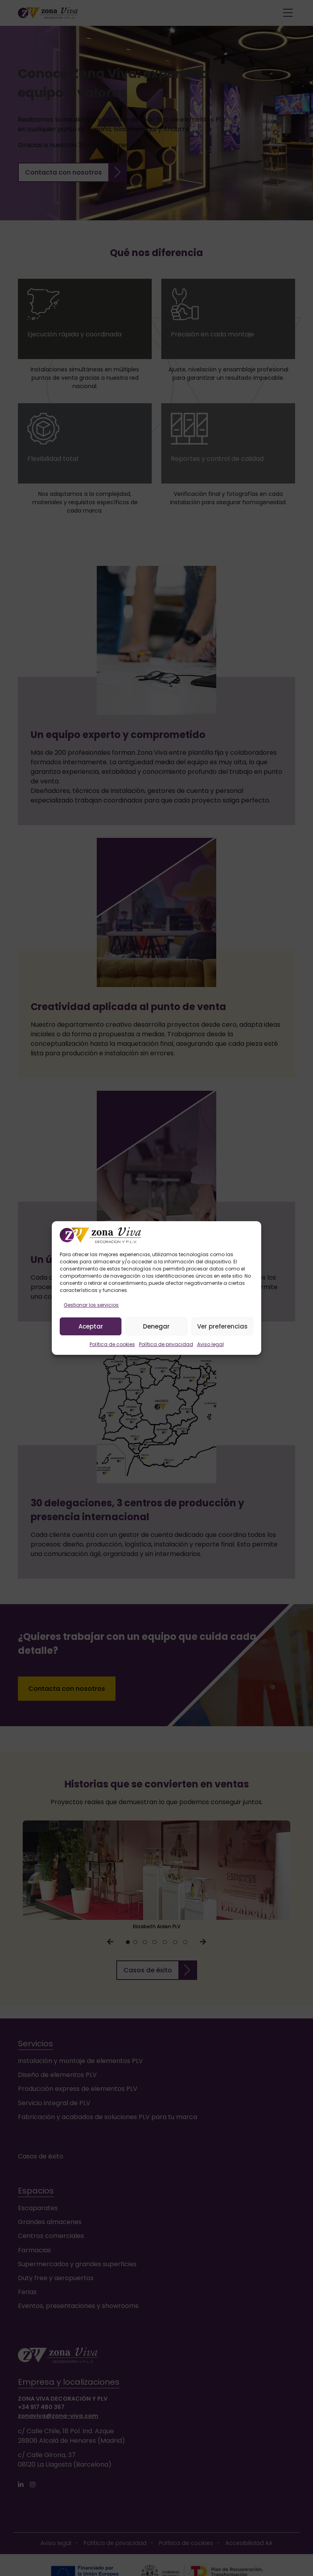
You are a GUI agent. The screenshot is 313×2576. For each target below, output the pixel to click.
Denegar (156, 1326)
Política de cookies (112, 1344)
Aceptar (90, 1326)
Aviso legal (210, 1344)
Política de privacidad (166, 1344)
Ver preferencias (222, 1326)
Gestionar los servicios (91, 1305)
